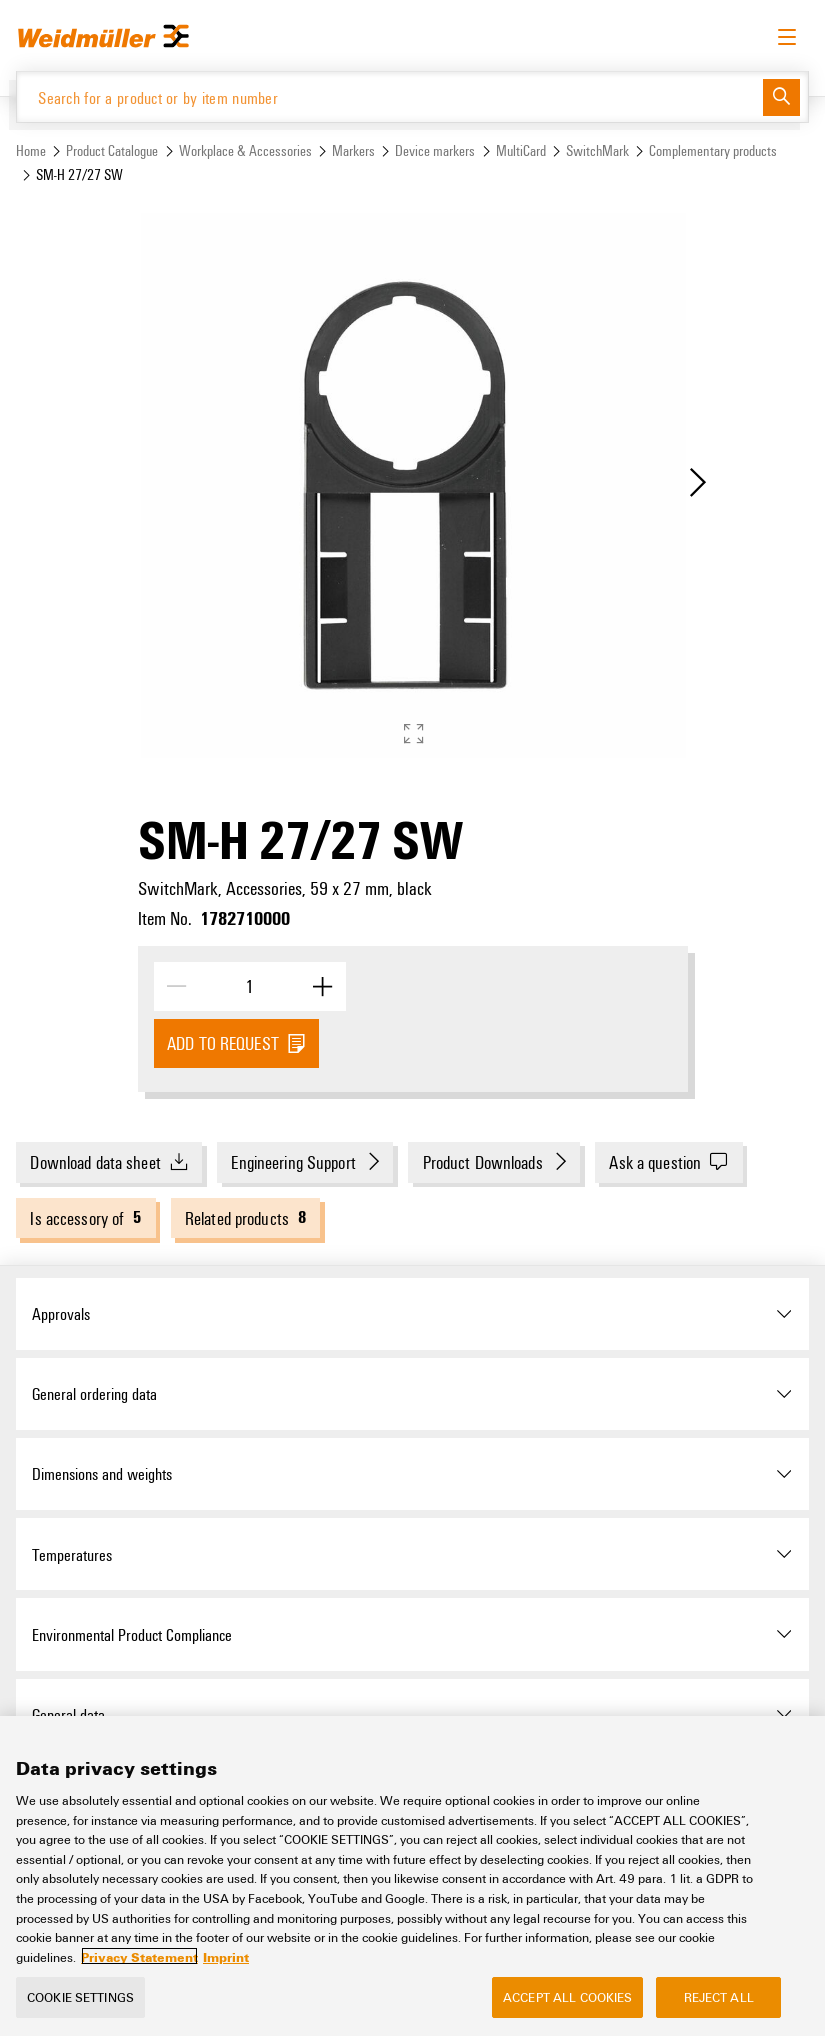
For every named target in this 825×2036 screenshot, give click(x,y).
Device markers (435, 150)
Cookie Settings (80, 2010)
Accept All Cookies (567, 2010)
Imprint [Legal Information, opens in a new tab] (226, 1970)
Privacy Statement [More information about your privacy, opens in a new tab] (139, 1970)
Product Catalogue (112, 150)
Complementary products (713, 150)
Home (31, 150)
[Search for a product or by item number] (390, 97)
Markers (353, 150)
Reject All (719, 2010)
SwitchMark (597, 150)
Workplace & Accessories (245, 150)
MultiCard (521, 150)
